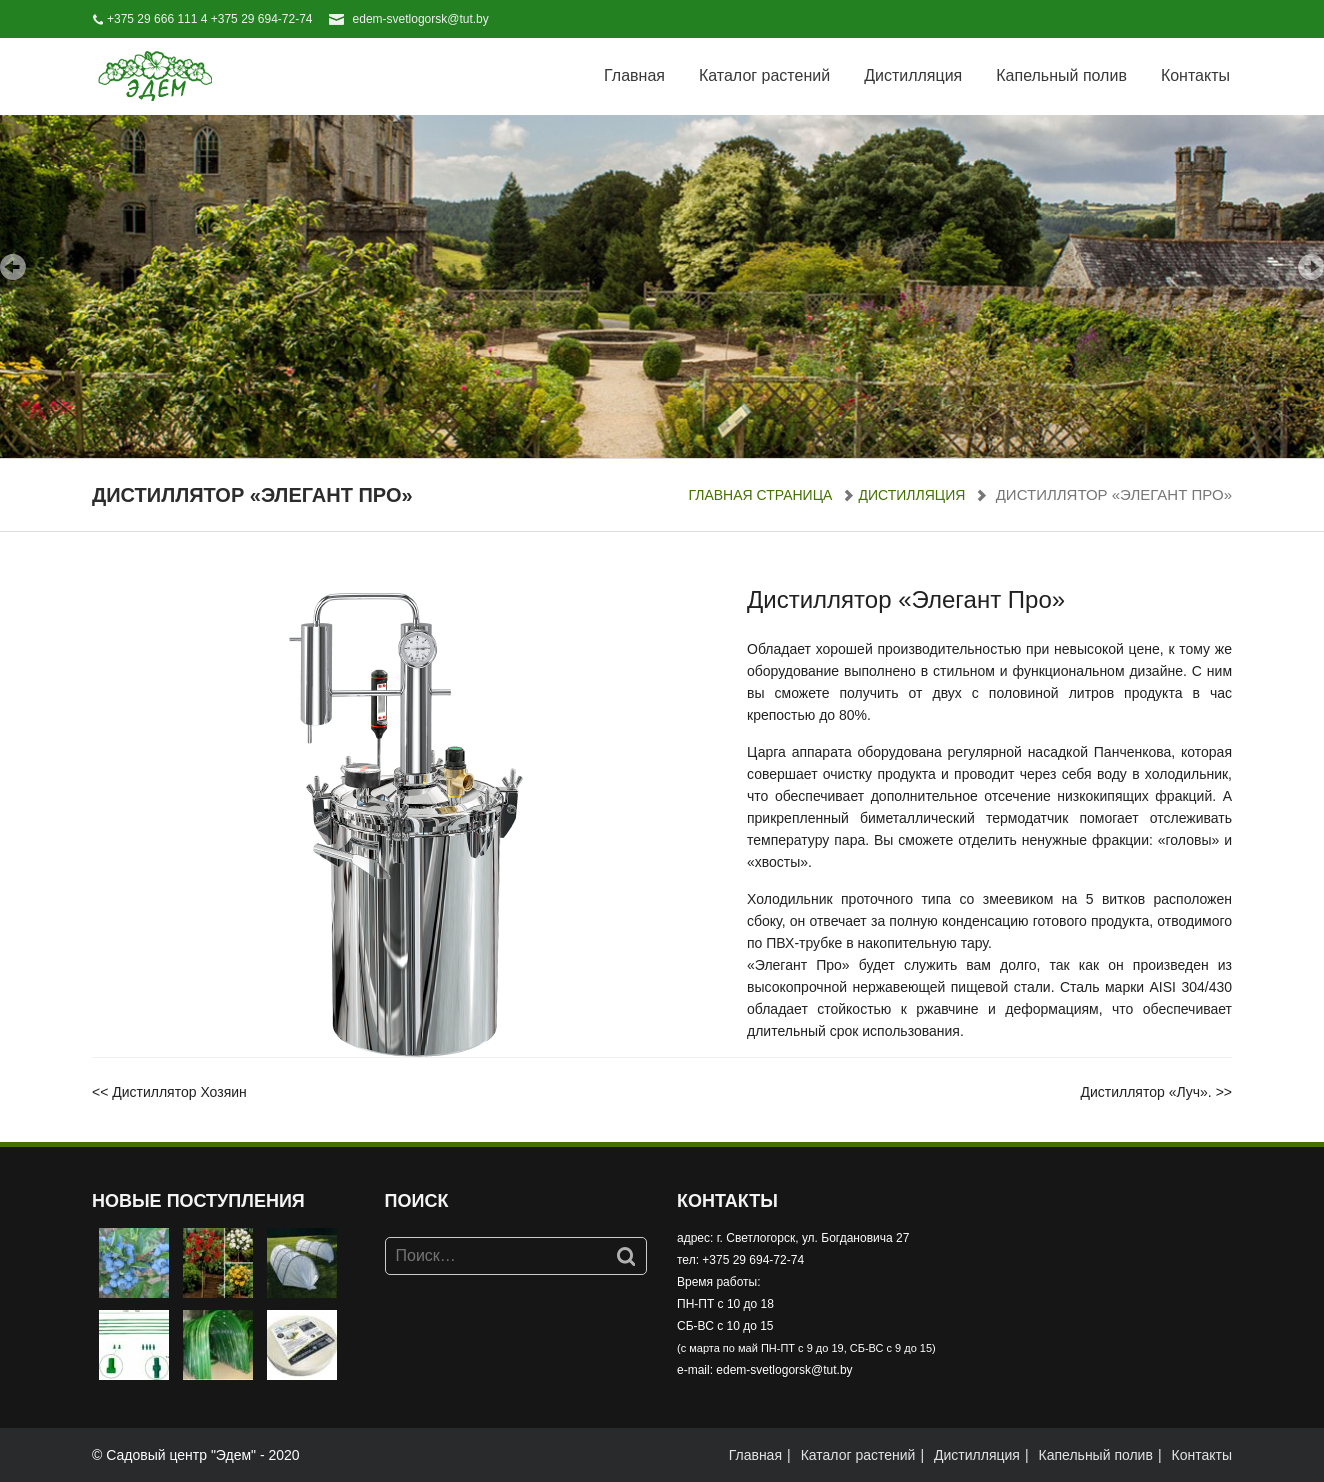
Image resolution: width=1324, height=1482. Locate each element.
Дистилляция (913, 75)
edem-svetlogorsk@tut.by (421, 19)
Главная (634, 75)
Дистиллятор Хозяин (179, 1092)
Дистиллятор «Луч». (1145, 1092)
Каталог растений (764, 75)
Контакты (1195, 75)
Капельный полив (1061, 75)
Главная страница (760, 495)
